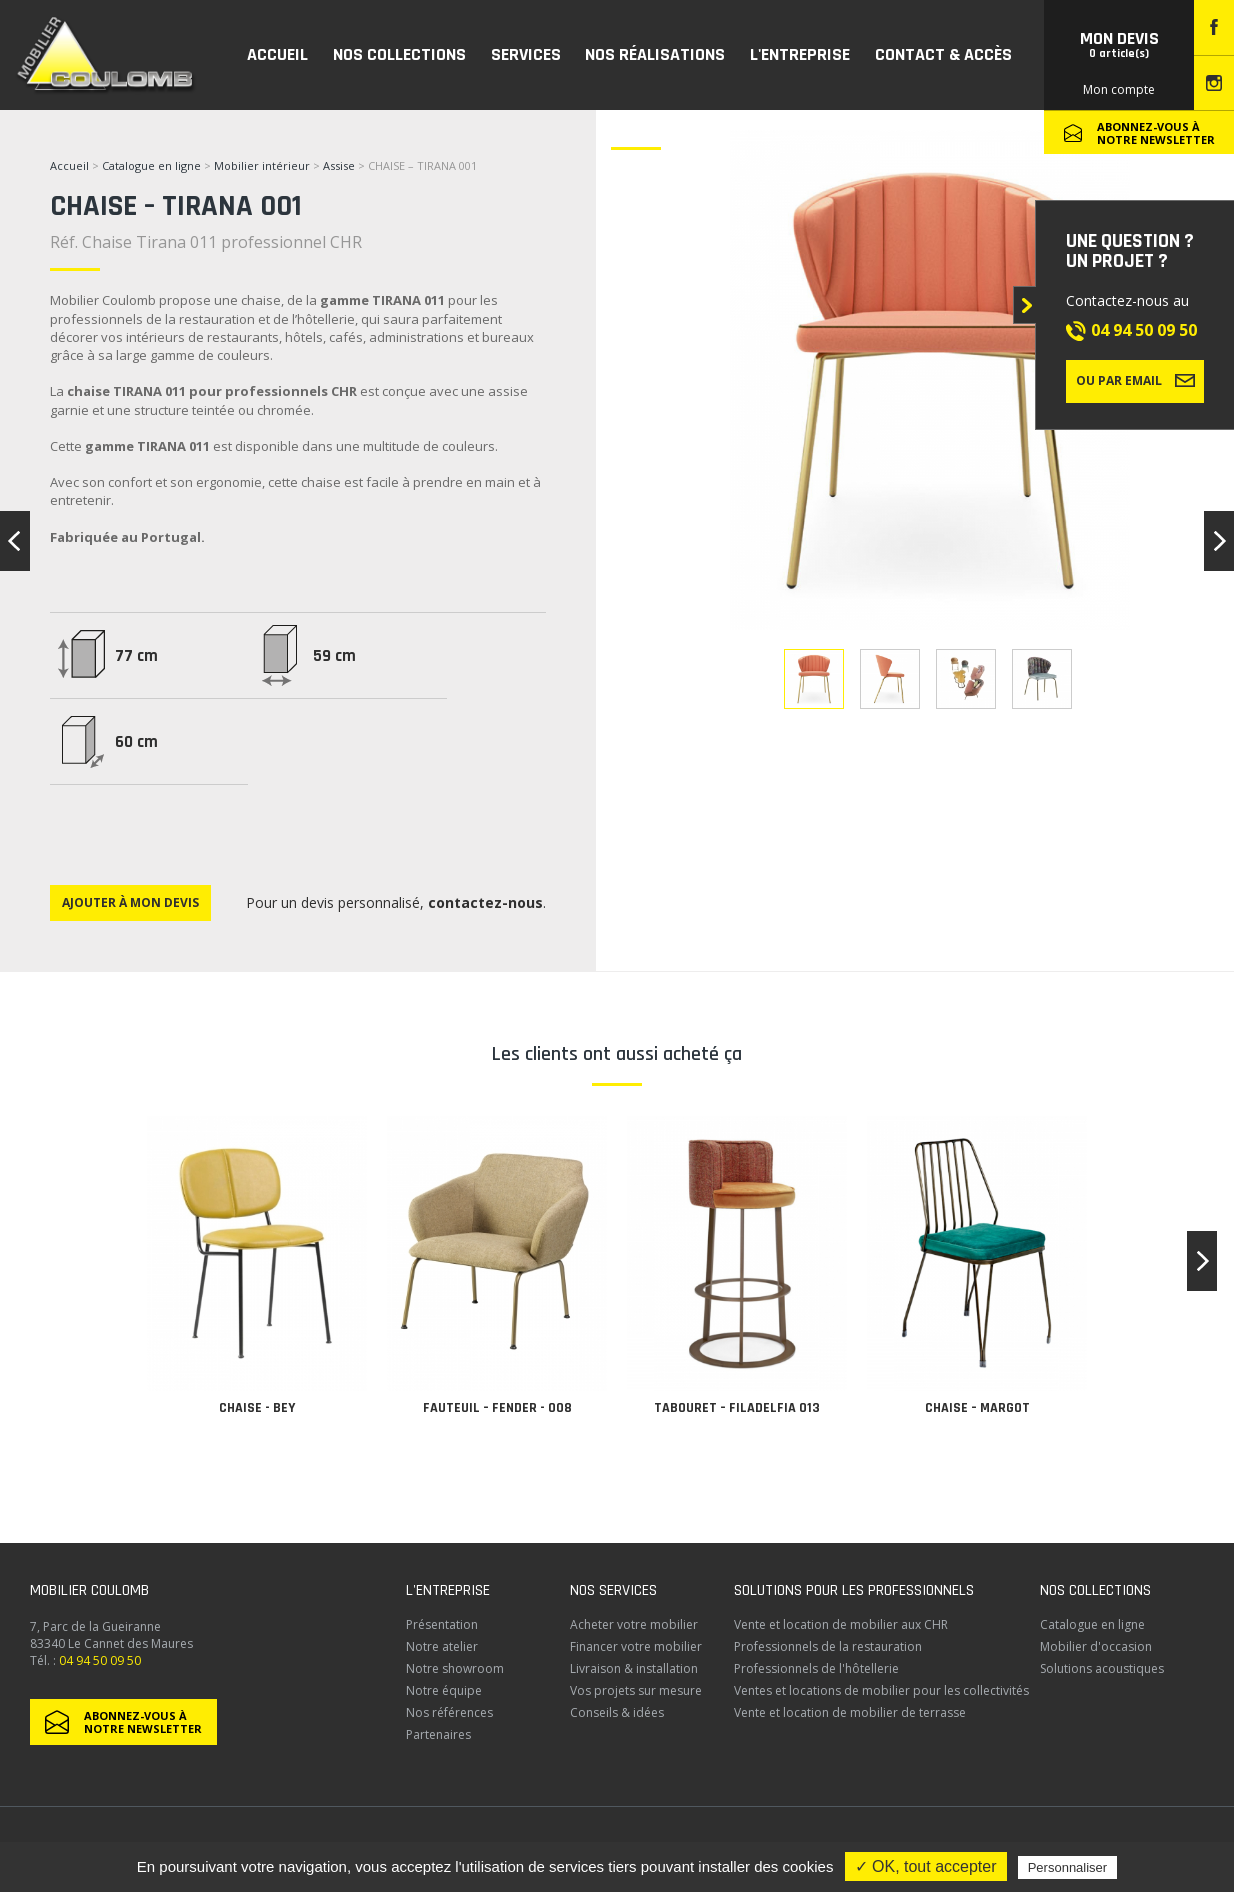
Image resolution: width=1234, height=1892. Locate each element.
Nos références (449, 1712)
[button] (1202, 1261)
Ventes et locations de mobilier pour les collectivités (881, 1690)
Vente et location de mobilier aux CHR (841, 1624)
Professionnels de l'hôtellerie (816, 1668)
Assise (340, 165)
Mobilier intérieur (262, 165)
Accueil (69, 165)
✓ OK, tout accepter (926, 1866)
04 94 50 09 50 (1144, 330)
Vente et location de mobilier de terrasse (850, 1712)
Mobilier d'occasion (1096, 1646)
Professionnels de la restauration (828, 1646)
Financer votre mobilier (636, 1646)
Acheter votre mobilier (634, 1624)
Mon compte (1119, 89)
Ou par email (1135, 380)
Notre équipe (444, 1690)
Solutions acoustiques (1102, 1668)
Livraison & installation (634, 1668)
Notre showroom (455, 1668)
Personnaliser (1068, 1867)
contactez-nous (485, 902)
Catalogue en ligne (151, 165)
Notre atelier (442, 1646)
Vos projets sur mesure (636, 1690)
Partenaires (438, 1734)
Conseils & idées (617, 1712)
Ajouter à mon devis (130, 902)
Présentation (442, 1624)
